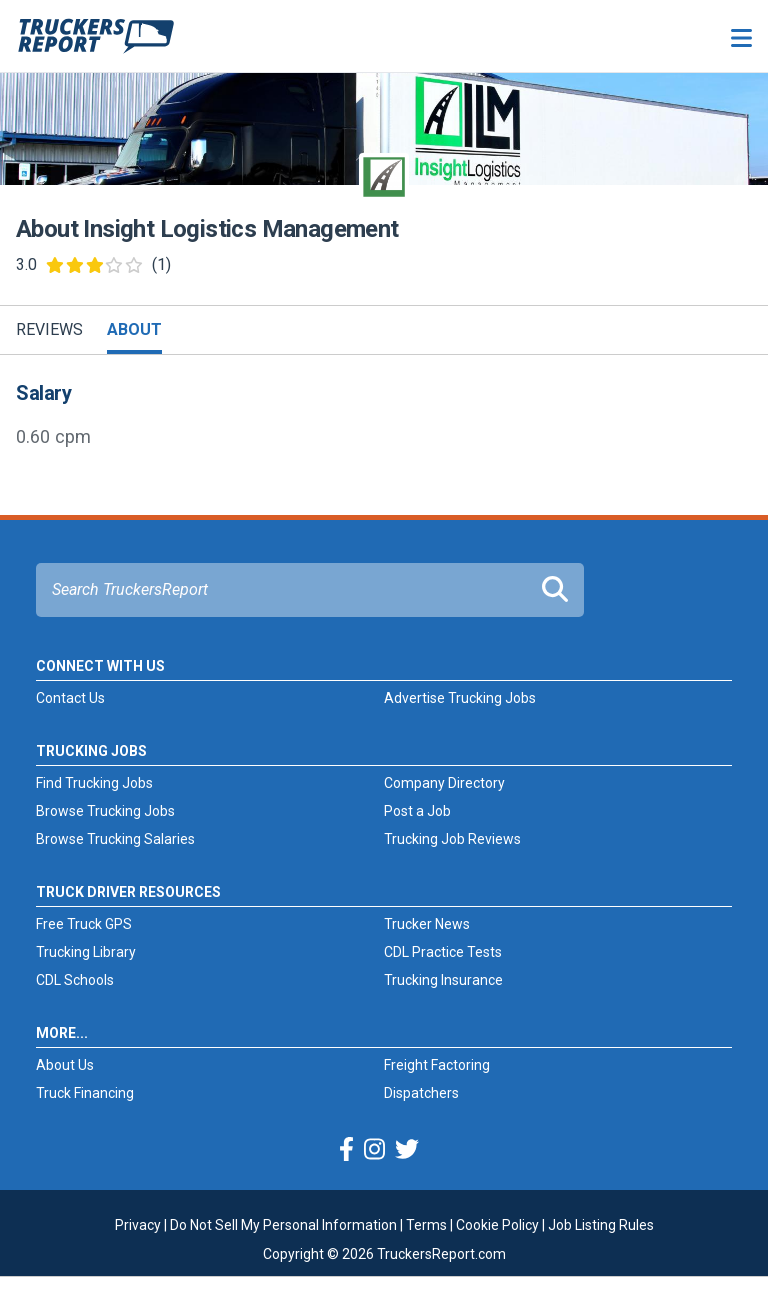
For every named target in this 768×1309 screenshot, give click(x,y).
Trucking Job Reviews (452, 839)
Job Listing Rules (601, 1225)
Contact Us (70, 698)
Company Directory (444, 783)
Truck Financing (85, 1093)
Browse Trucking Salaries (115, 839)
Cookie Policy (497, 1225)
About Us (65, 1065)
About (134, 329)
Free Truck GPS (84, 924)
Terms (426, 1225)
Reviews (49, 329)
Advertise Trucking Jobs (460, 698)
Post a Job (417, 811)
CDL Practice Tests (443, 952)
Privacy (138, 1225)
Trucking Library (86, 952)
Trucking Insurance (443, 980)
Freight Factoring (437, 1065)
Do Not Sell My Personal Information (283, 1225)
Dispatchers (421, 1093)
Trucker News (427, 924)
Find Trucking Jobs (94, 783)
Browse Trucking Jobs (105, 811)
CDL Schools (75, 980)
